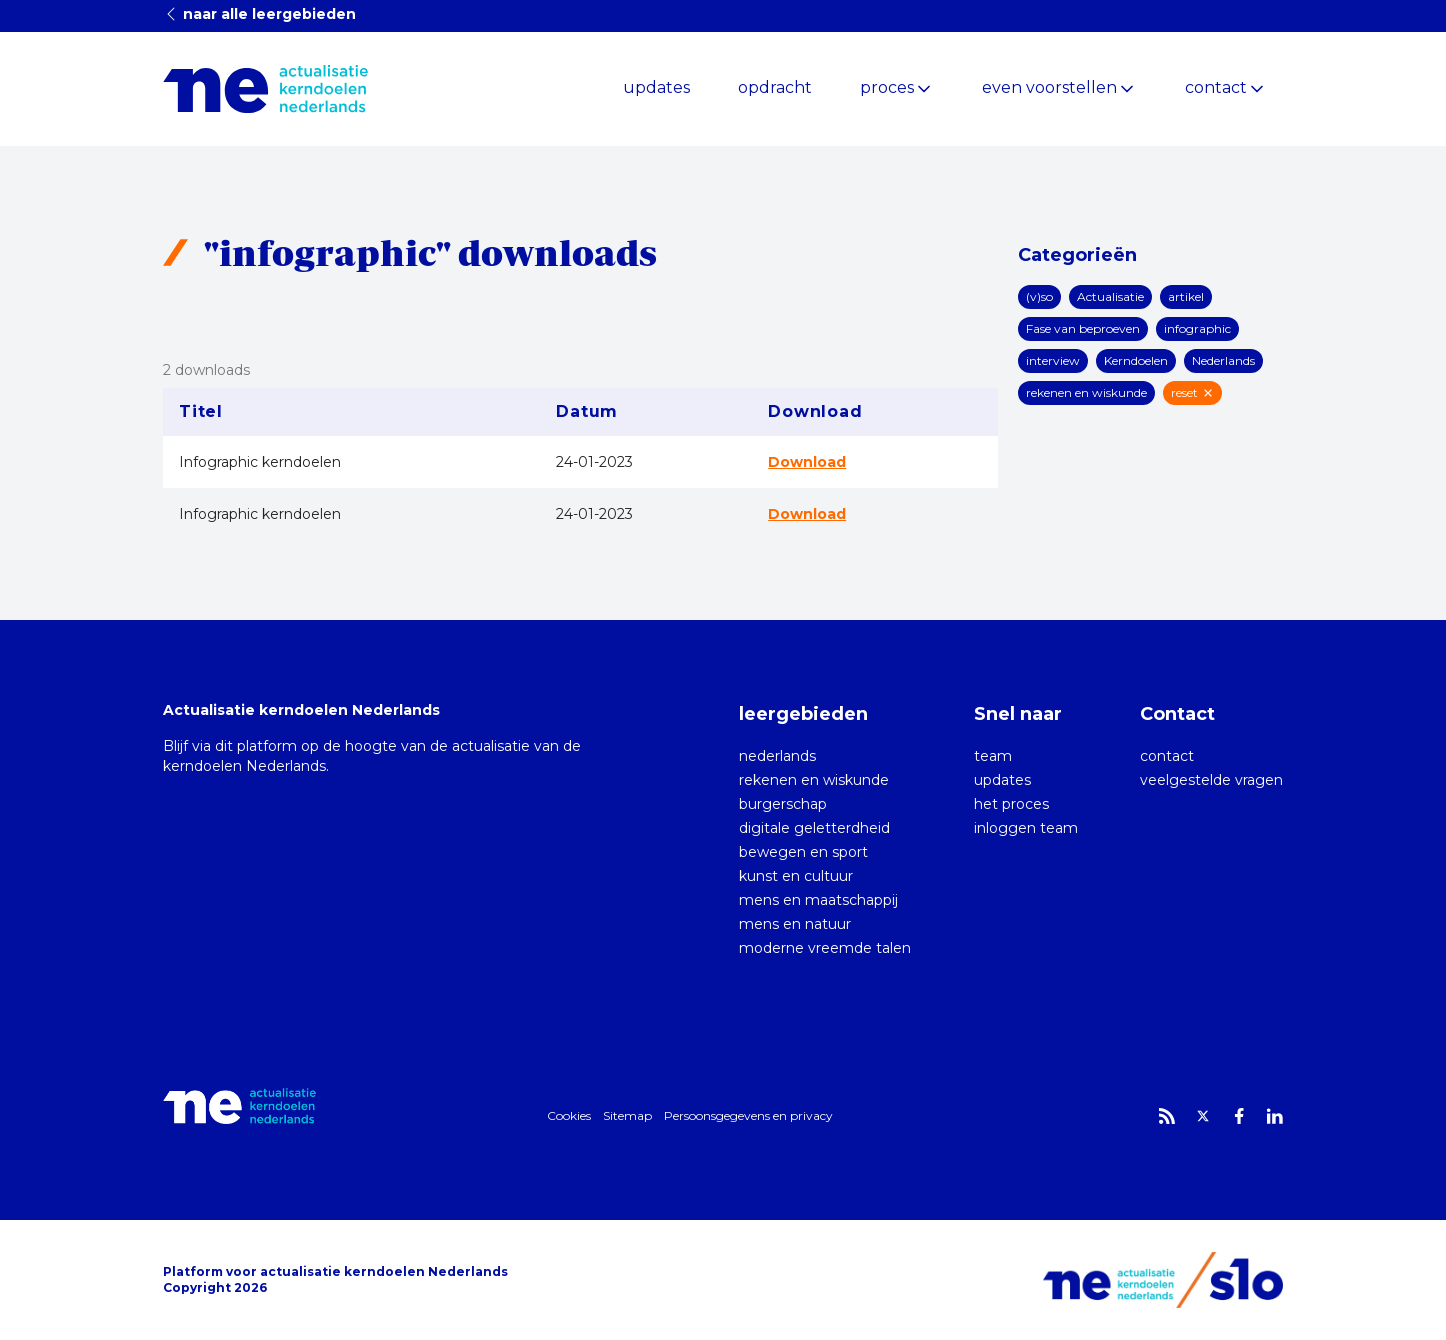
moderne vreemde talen (825, 948)
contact (1216, 87)
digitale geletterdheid (814, 828)
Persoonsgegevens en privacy (748, 1115)
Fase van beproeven (1083, 328)
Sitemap (627, 1115)
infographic (1197, 328)
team (993, 756)
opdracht (775, 87)
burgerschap (783, 804)
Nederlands (1223, 360)
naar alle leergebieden (259, 14)
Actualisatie (1110, 296)
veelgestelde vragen (1211, 780)
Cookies (569, 1115)
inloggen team (1026, 828)
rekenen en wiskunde (1086, 392)
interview (1053, 360)
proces (887, 87)
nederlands (777, 756)
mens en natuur (795, 924)
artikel (1186, 296)
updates (656, 87)
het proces (1011, 804)
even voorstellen (1049, 87)
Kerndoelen (1136, 360)
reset (1192, 392)
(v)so (1039, 296)
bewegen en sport (803, 852)
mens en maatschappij (818, 900)
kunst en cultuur (796, 876)
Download (807, 462)
